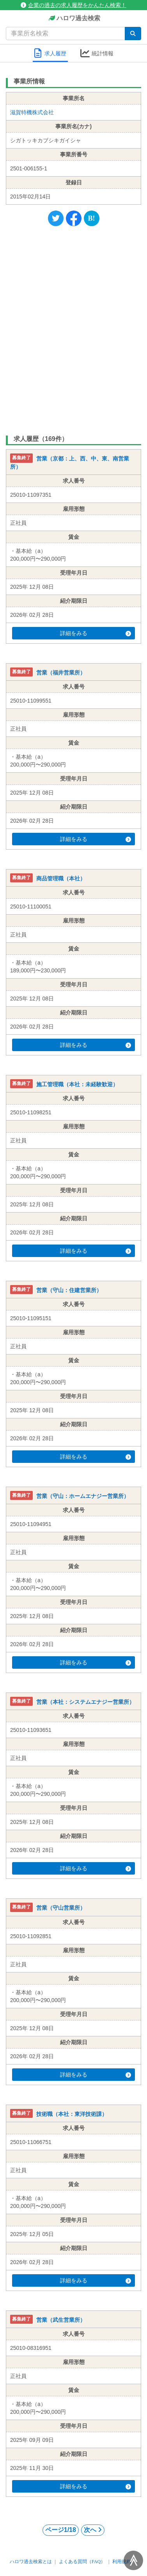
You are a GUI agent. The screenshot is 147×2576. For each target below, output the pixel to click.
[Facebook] (73, 218)
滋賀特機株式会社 (32, 112)
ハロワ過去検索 (73, 18)
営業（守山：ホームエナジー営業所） (82, 1496)
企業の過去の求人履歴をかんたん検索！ (73, 5)
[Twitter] (56, 218)
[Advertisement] (73, 328)
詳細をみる (95, 633)
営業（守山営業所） (60, 1908)
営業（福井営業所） (60, 672)
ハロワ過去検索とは (31, 2561)
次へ (93, 2529)
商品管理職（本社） (60, 878)
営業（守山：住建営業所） (69, 1290)
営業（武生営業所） (60, 2320)
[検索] (133, 33)
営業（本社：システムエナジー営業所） (85, 1702)
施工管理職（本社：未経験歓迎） (77, 1084)
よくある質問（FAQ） (82, 2561)
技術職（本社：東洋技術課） (71, 2114)
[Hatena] (91, 218)
